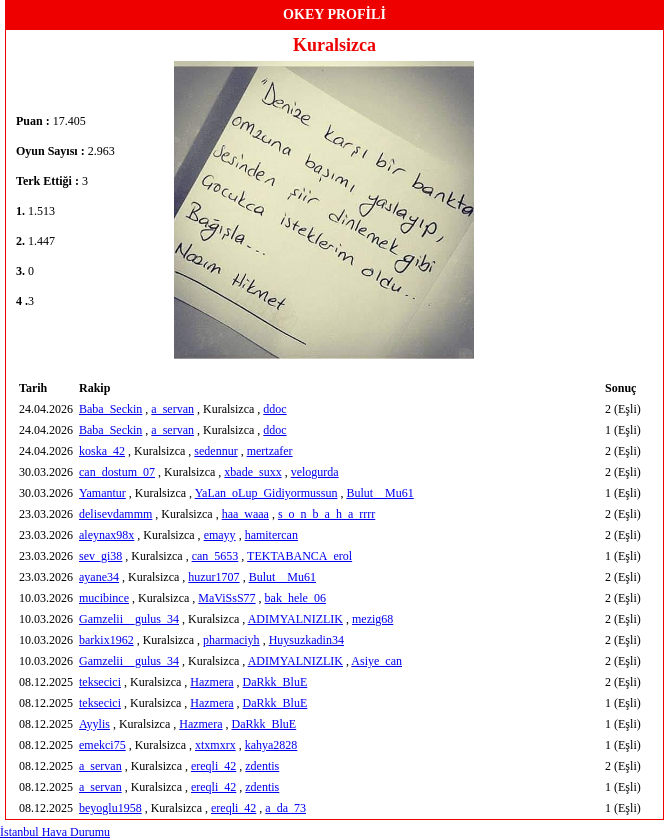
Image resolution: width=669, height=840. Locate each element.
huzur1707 (213, 577)
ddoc (274, 409)
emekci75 (102, 745)
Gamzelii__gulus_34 (129, 619)
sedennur (215, 451)
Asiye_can (376, 661)
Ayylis (94, 724)
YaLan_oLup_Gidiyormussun (266, 493)
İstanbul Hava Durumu (55, 832)
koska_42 (102, 451)
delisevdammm (115, 514)
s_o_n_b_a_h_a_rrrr (326, 514)
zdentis (262, 766)
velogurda (315, 472)
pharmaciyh (231, 640)
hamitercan (271, 535)
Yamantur (102, 493)
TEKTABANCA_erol (299, 556)
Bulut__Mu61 (379, 493)
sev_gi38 (100, 556)
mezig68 (372, 619)
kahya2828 (271, 745)
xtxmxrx (215, 745)
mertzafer (270, 451)
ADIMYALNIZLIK (295, 619)
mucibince (104, 598)
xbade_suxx (252, 472)
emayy (220, 535)
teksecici (100, 682)
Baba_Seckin (110, 409)
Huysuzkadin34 (306, 640)
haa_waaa (245, 514)
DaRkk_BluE (275, 682)
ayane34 (99, 577)
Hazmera (211, 682)
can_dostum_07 (117, 472)
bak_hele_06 (295, 598)
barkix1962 (106, 640)
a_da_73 (285, 808)
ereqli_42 (213, 766)
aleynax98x (106, 535)
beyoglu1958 (110, 808)
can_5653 (215, 556)
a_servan (172, 409)
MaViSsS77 (226, 598)
